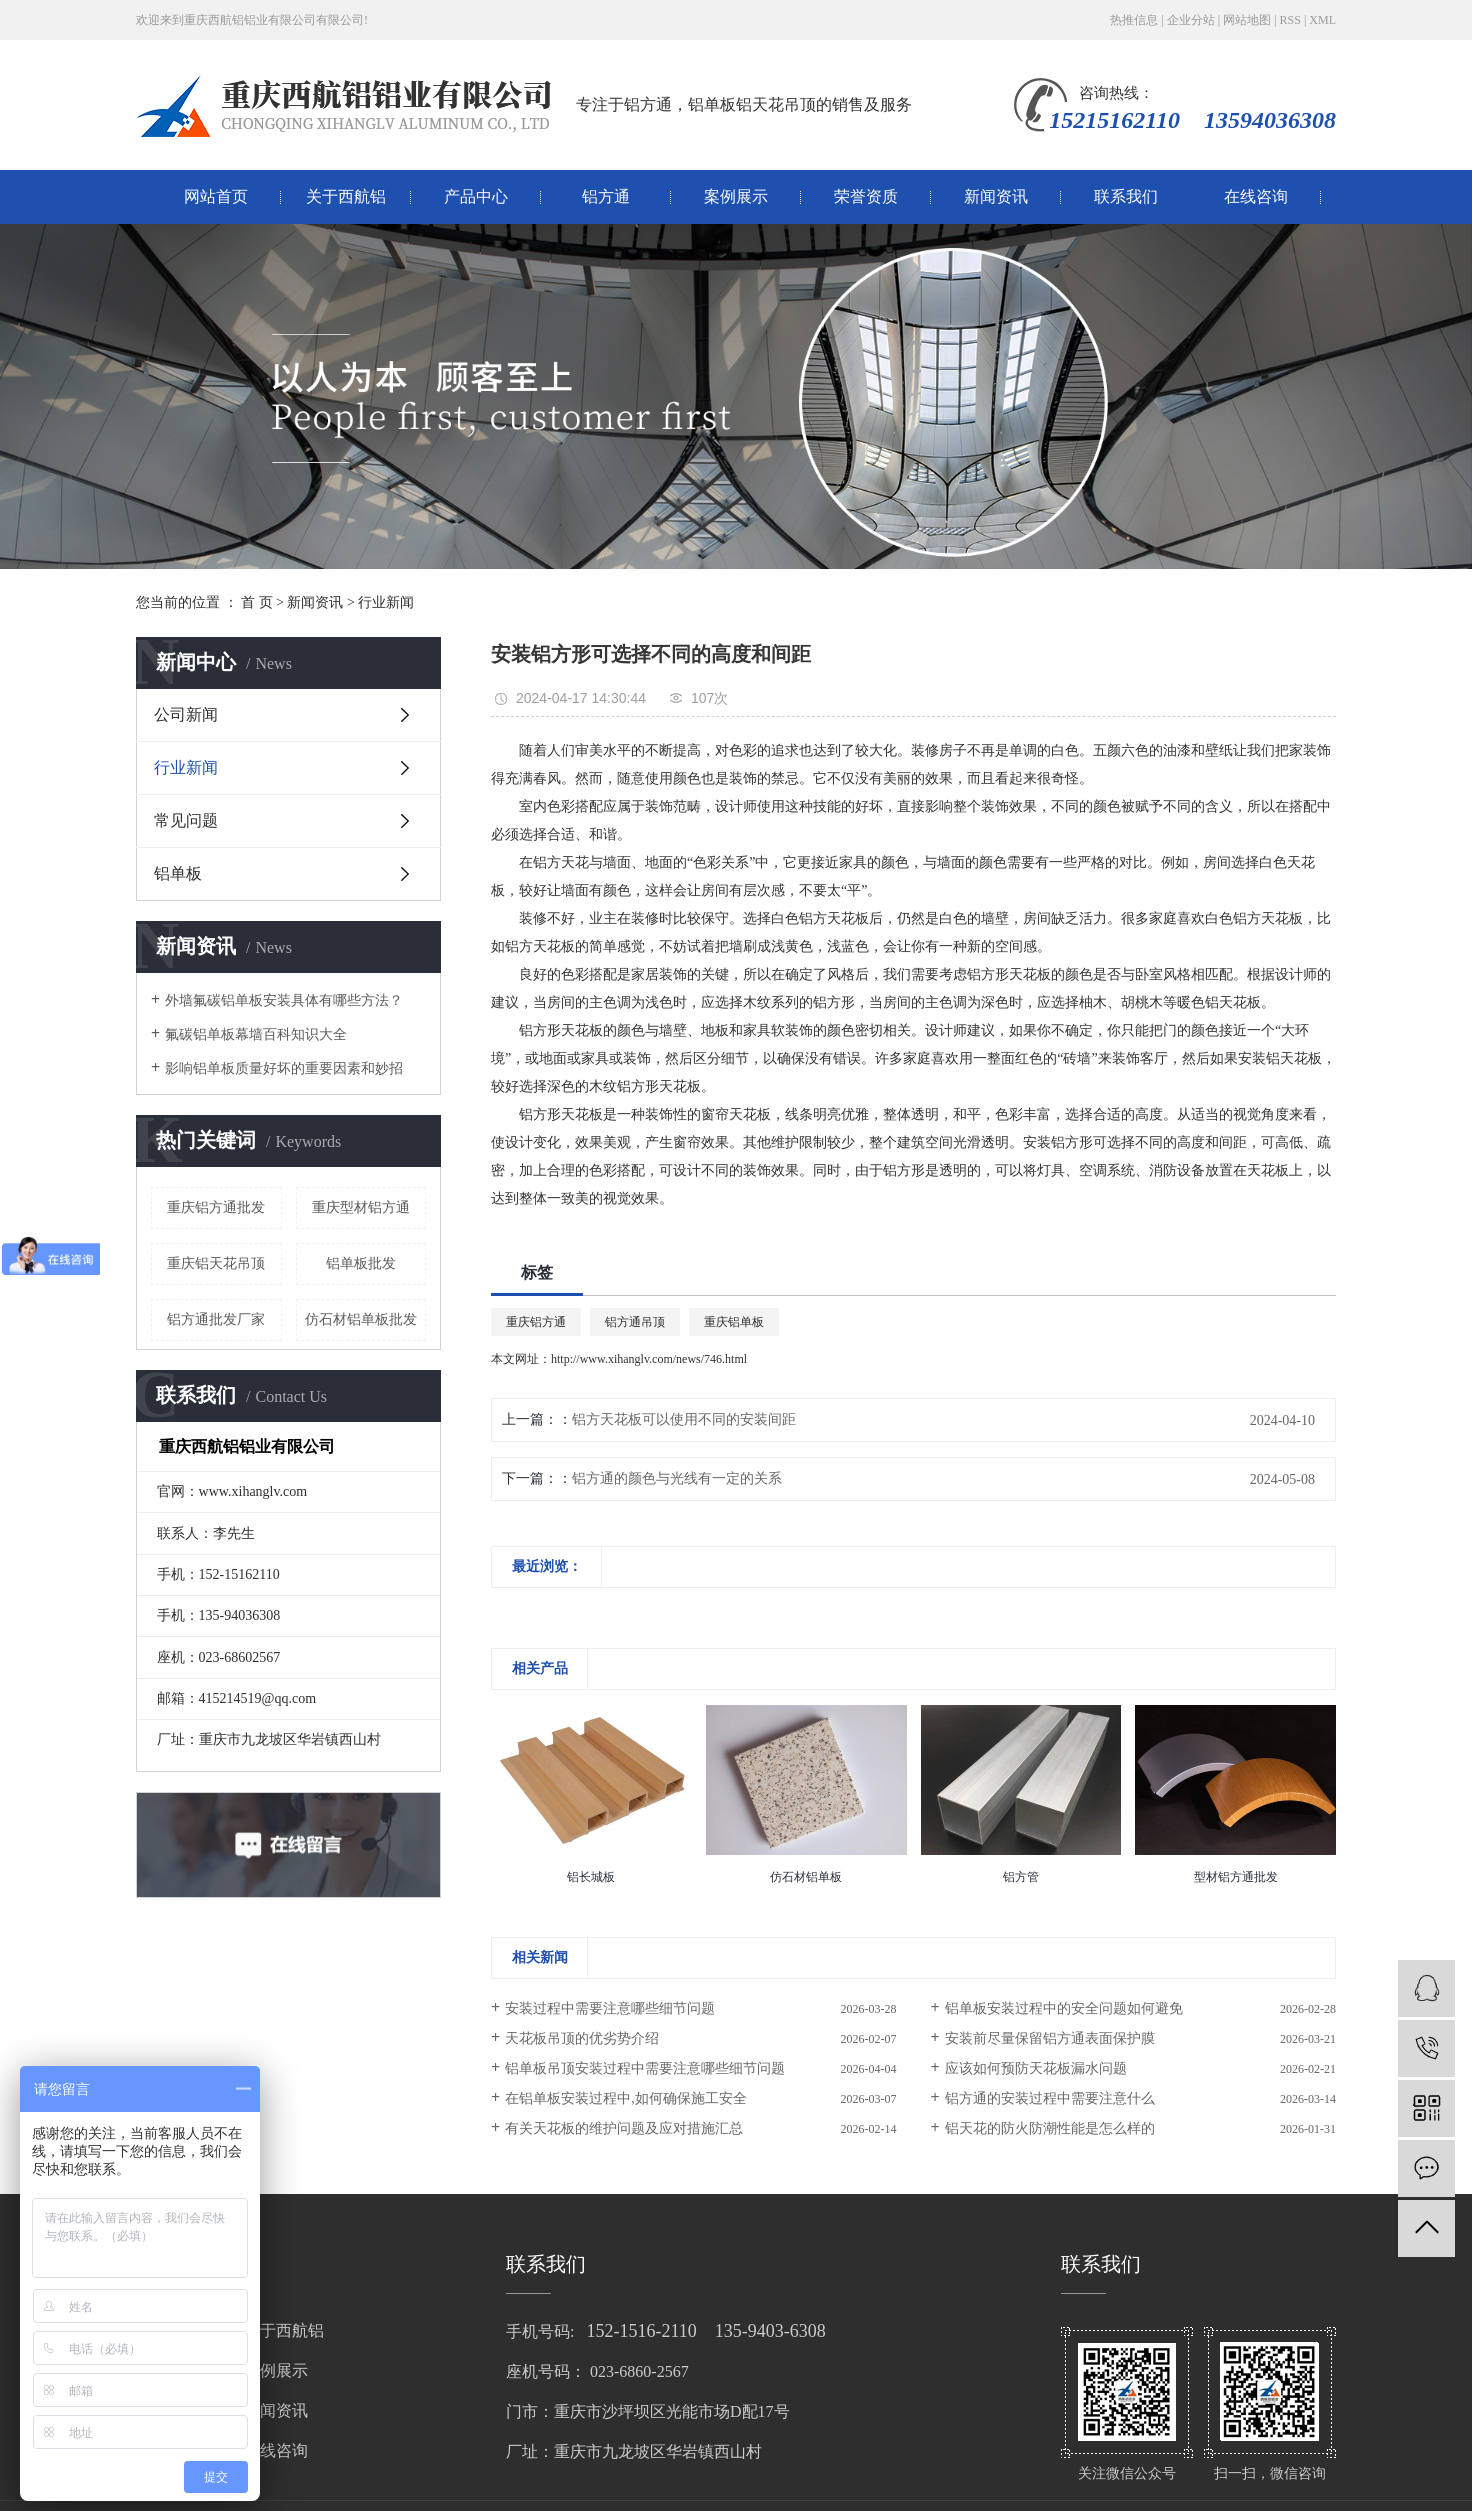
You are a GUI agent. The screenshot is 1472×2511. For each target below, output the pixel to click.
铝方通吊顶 (635, 1322)
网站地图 (1247, 20)
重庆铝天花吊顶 (216, 1263)
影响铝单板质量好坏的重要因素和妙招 (284, 1068)
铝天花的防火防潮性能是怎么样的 (1050, 2128)
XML (1322, 20)
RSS (1290, 20)
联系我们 (1126, 196)
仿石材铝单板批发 (361, 1319)
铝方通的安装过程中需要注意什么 (1050, 2098)
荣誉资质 (866, 196)
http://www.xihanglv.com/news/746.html (649, 1359)
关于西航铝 (346, 196)
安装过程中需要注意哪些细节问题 (610, 2008)
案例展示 (736, 196)
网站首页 (216, 196)
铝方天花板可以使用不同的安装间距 (684, 1419)
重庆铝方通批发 (216, 1207)
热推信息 (1134, 20)
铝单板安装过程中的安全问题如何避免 (1064, 2008)
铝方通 (606, 196)
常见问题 (186, 820)
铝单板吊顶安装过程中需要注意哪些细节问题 (645, 2068)
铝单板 (178, 873)
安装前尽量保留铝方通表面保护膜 (1050, 2038)
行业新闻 (386, 602)
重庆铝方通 (536, 1322)
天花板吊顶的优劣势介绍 (582, 2038)
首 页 (257, 602)
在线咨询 (1256, 196)
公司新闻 (186, 714)
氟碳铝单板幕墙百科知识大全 (256, 1034)
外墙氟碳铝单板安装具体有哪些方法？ (284, 1000)
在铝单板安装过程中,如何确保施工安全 (626, 2098)
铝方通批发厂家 (216, 1319)
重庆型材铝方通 (361, 1207)
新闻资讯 (996, 196)
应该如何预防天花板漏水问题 (1036, 2068)
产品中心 (476, 196)
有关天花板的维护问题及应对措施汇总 (624, 2128)
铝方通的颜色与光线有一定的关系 (677, 1478)
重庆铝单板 (734, 1322)
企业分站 (1191, 20)
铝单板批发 (361, 1263)
